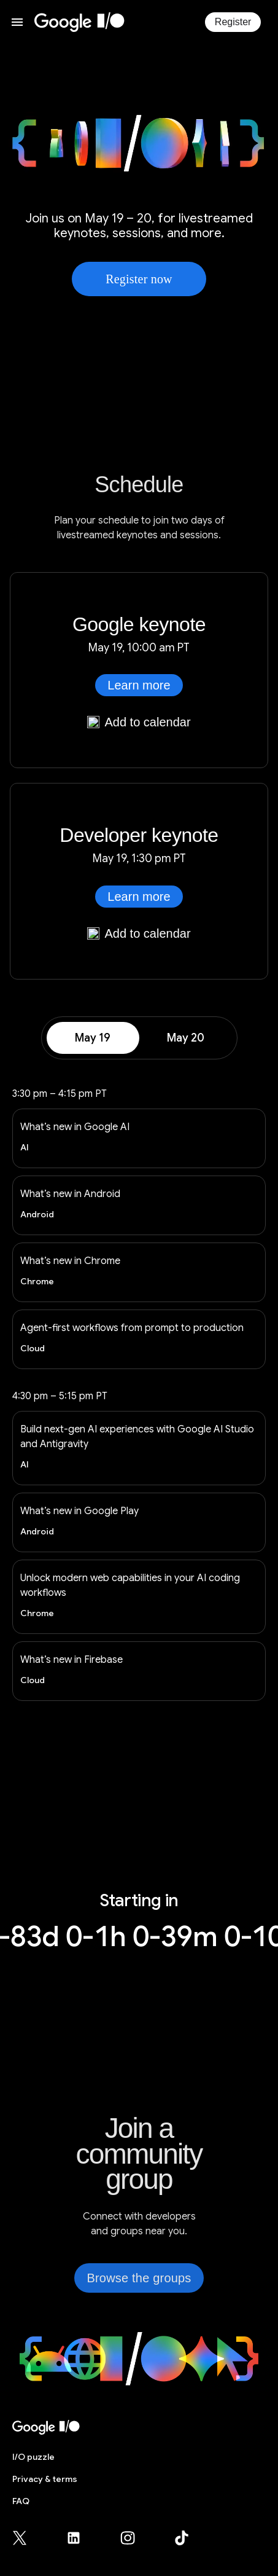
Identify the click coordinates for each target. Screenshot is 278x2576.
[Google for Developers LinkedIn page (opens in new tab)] (81, 2538)
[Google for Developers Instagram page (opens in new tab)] (135, 2538)
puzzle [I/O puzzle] (33, 2456)
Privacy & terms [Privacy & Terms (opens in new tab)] (44, 2478)
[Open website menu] (17, 22)
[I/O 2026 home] (79, 22)
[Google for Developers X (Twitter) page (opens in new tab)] (27, 2538)
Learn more (138, 685)
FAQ (20, 2501)
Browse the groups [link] (139, 2278)
